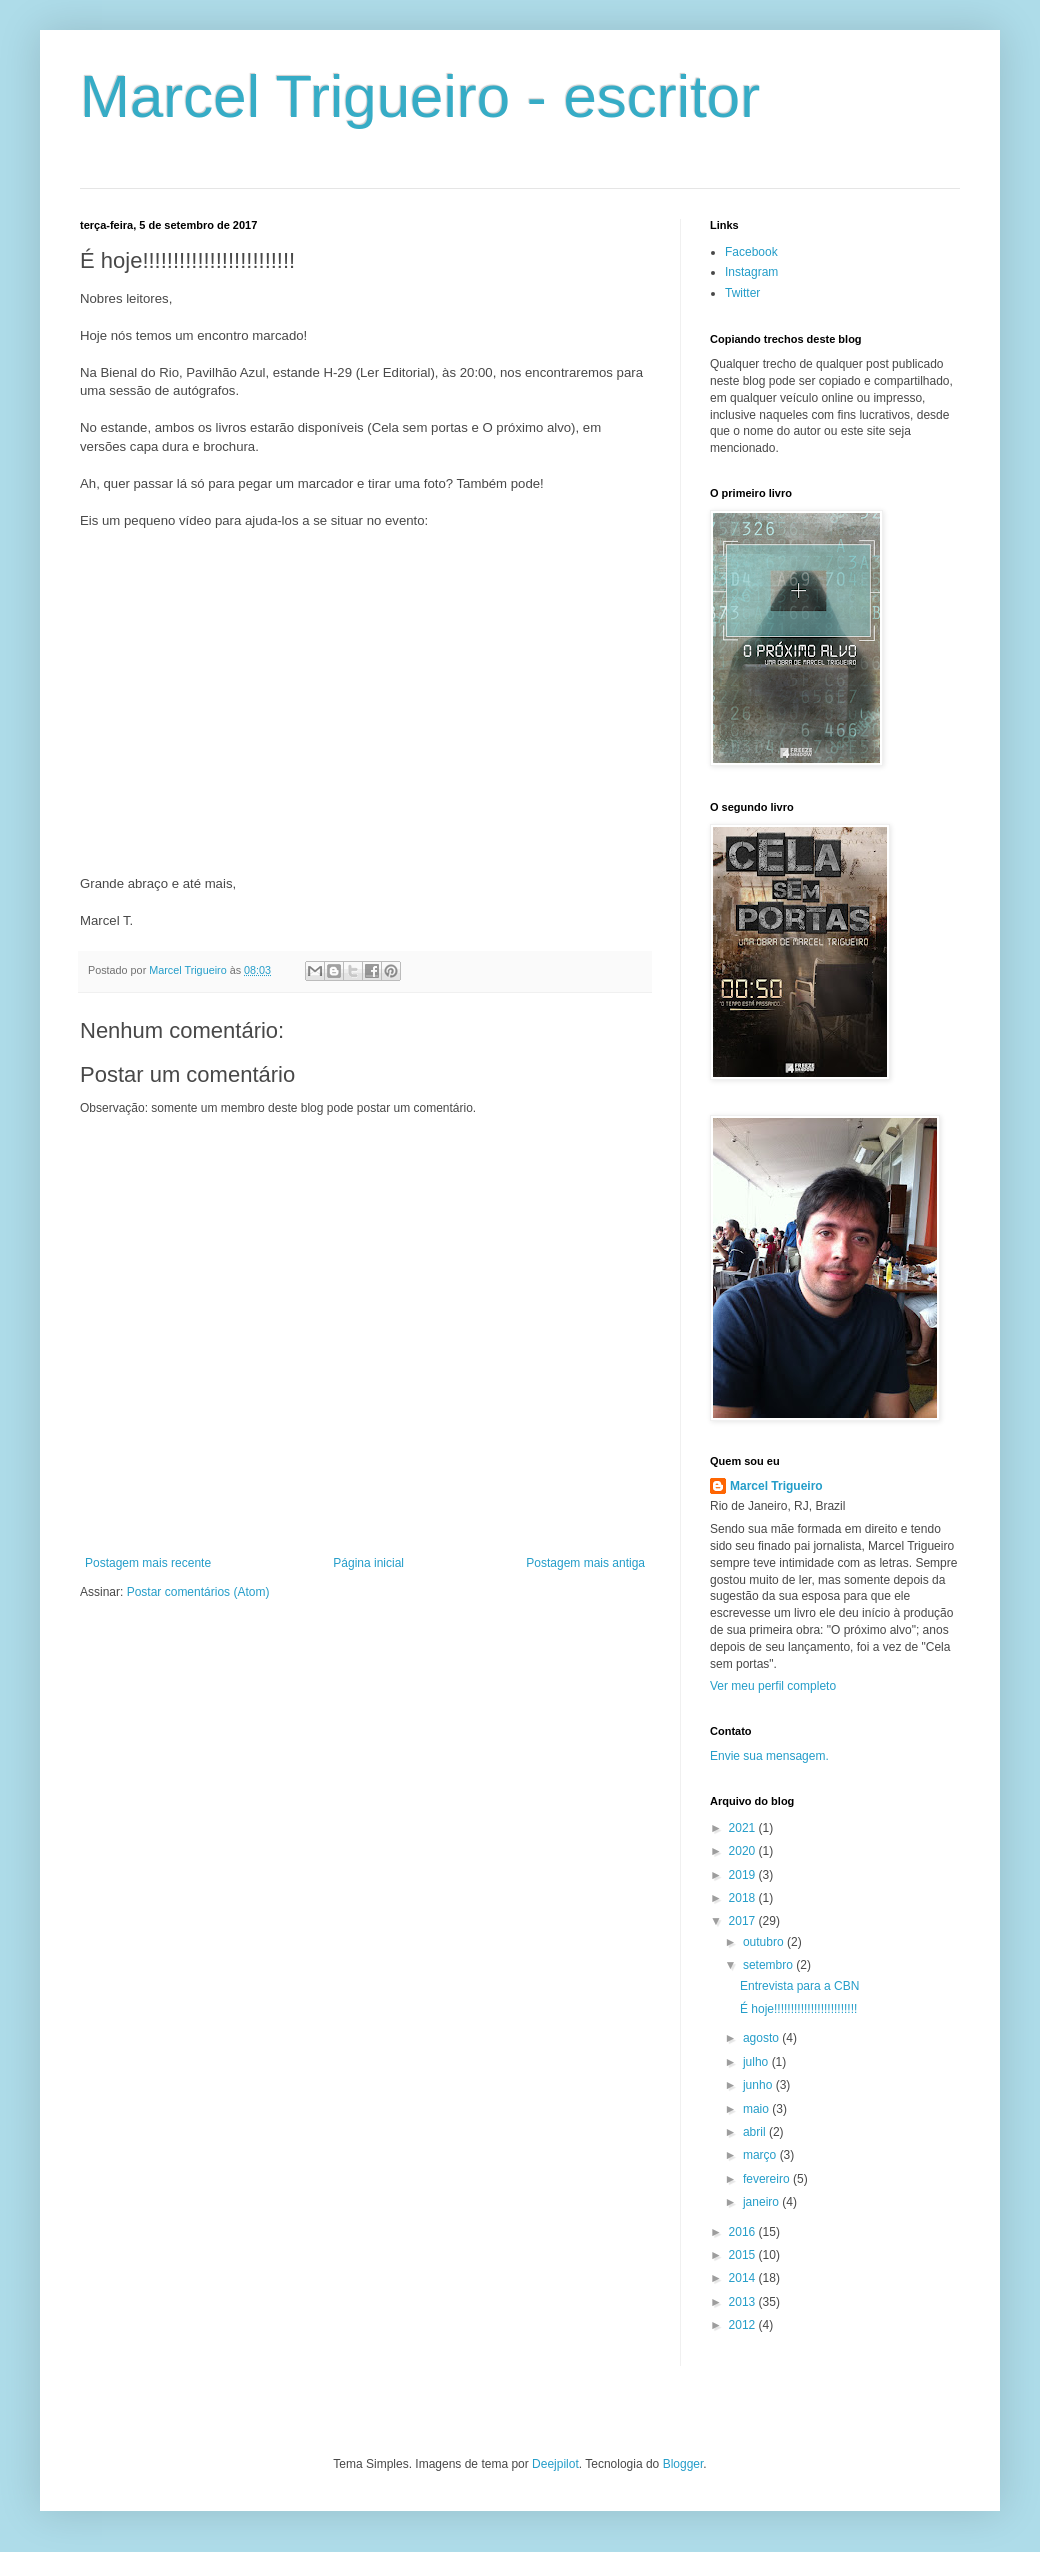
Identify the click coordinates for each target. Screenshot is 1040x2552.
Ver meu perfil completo (773, 1686)
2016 (744, 2232)
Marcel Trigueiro (776, 1486)
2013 (744, 2302)
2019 (744, 1875)
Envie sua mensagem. (769, 1756)
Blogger (683, 2464)
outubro (765, 1942)
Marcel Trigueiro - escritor (420, 96)
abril (756, 2132)
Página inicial (368, 1563)
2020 (744, 1851)
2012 (744, 2325)
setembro (769, 1965)
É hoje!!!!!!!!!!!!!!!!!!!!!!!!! (798, 2009)
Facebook (751, 252)
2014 (744, 2278)
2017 (744, 1921)
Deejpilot (555, 2464)
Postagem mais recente (148, 1563)
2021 (744, 1828)
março (761, 2155)
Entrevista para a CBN (799, 1986)
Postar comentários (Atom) (198, 1592)
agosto (762, 2038)
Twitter (742, 293)
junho (759, 2085)
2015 (744, 2255)
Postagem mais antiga (585, 1563)
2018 (744, 1898)
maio (757, 2109)
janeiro (762, 2202)
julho (757, 2062)
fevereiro (768, 2179)
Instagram (751, 272)
